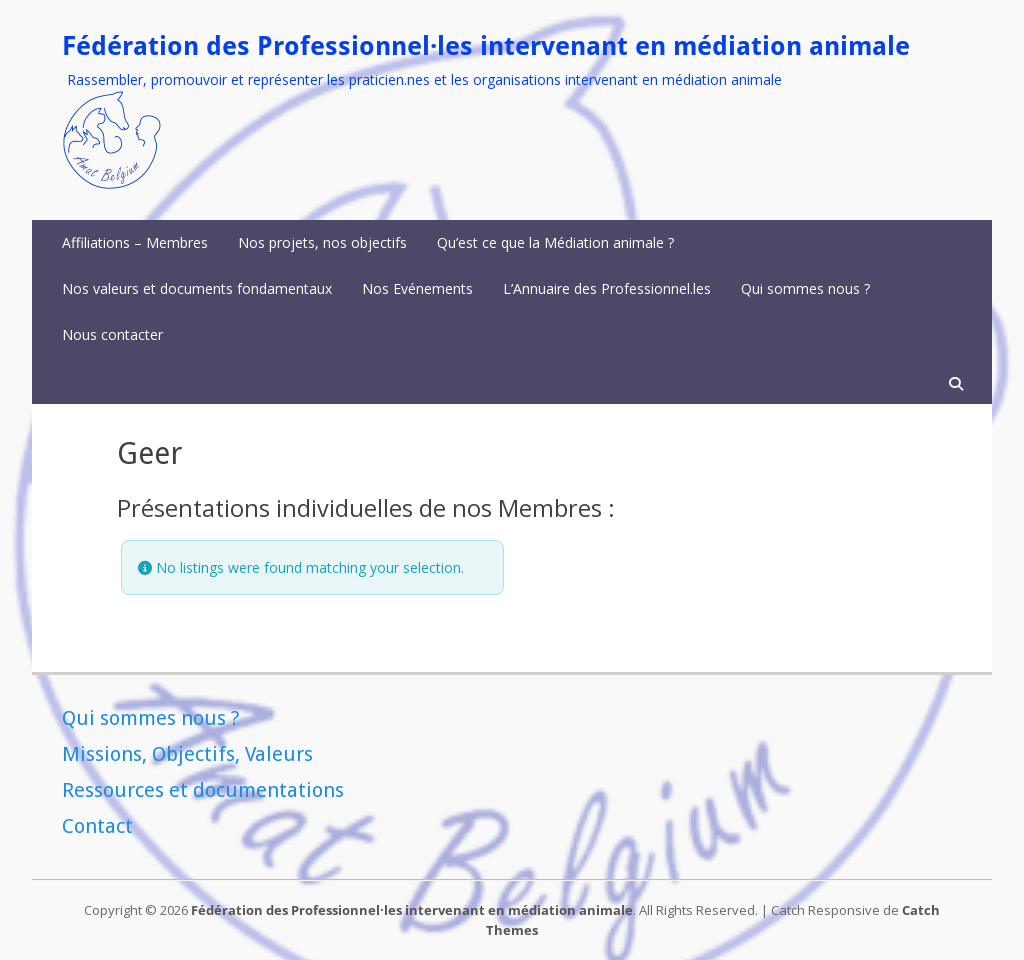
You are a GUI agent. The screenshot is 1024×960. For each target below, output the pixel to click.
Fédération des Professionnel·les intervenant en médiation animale (486, 46)
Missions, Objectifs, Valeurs (187, 754)
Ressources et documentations (203, 790)
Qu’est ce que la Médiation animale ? (555, 242)
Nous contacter (112, 334)
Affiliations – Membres (135, 242)
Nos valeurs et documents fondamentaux (197, 288)
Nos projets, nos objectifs (322, 242)
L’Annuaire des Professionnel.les (607, 288)
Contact (97, 826)
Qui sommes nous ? (805, 288)
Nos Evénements (417, 288)
